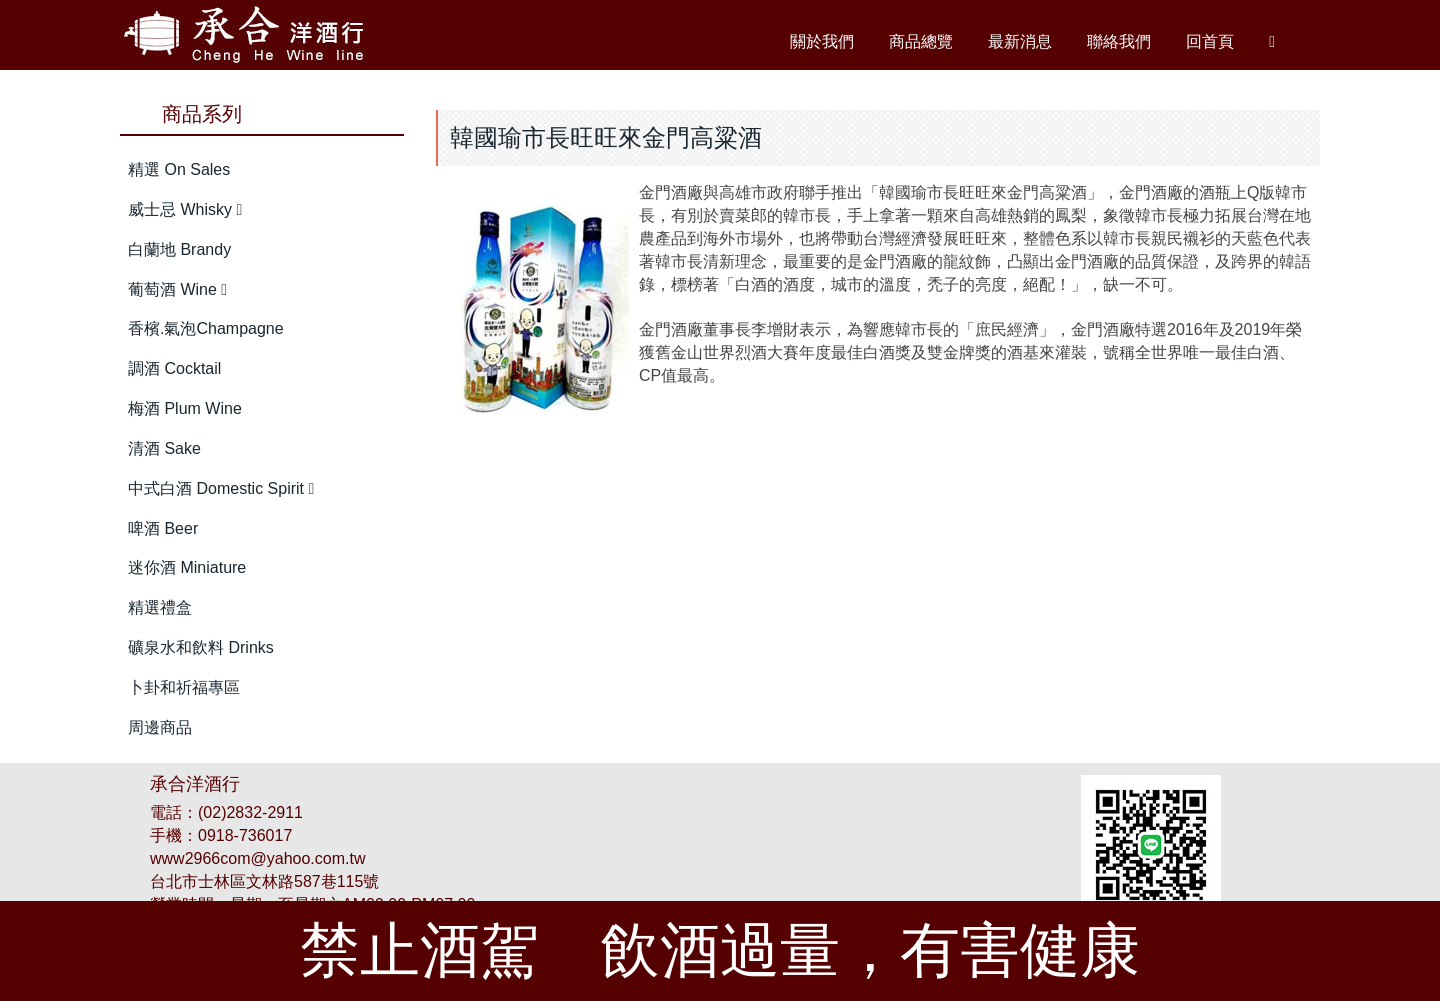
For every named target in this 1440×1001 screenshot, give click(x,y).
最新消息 (1020, 41)
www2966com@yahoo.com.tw (257, 858)
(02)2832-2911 (250, 812)
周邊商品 (160, 727)
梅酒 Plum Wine (185, 408)
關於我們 (822, 41)
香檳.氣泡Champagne (206, 328)
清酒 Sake (164, 448)
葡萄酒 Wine (177, 289)
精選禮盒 (160, 607)
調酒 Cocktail (174, 368)
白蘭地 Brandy (179, 249)
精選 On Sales (179, 169)
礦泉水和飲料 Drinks (201, 647)
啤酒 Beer (163, 528)
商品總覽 (921, 41)
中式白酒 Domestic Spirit (221, 488)
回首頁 (1210, 41)
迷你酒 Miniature (187, 567)
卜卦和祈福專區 (184, 687)
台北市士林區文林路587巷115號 (264, 881)
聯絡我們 (1119, 41)
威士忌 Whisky (185, 209)
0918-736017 (245, 835)
